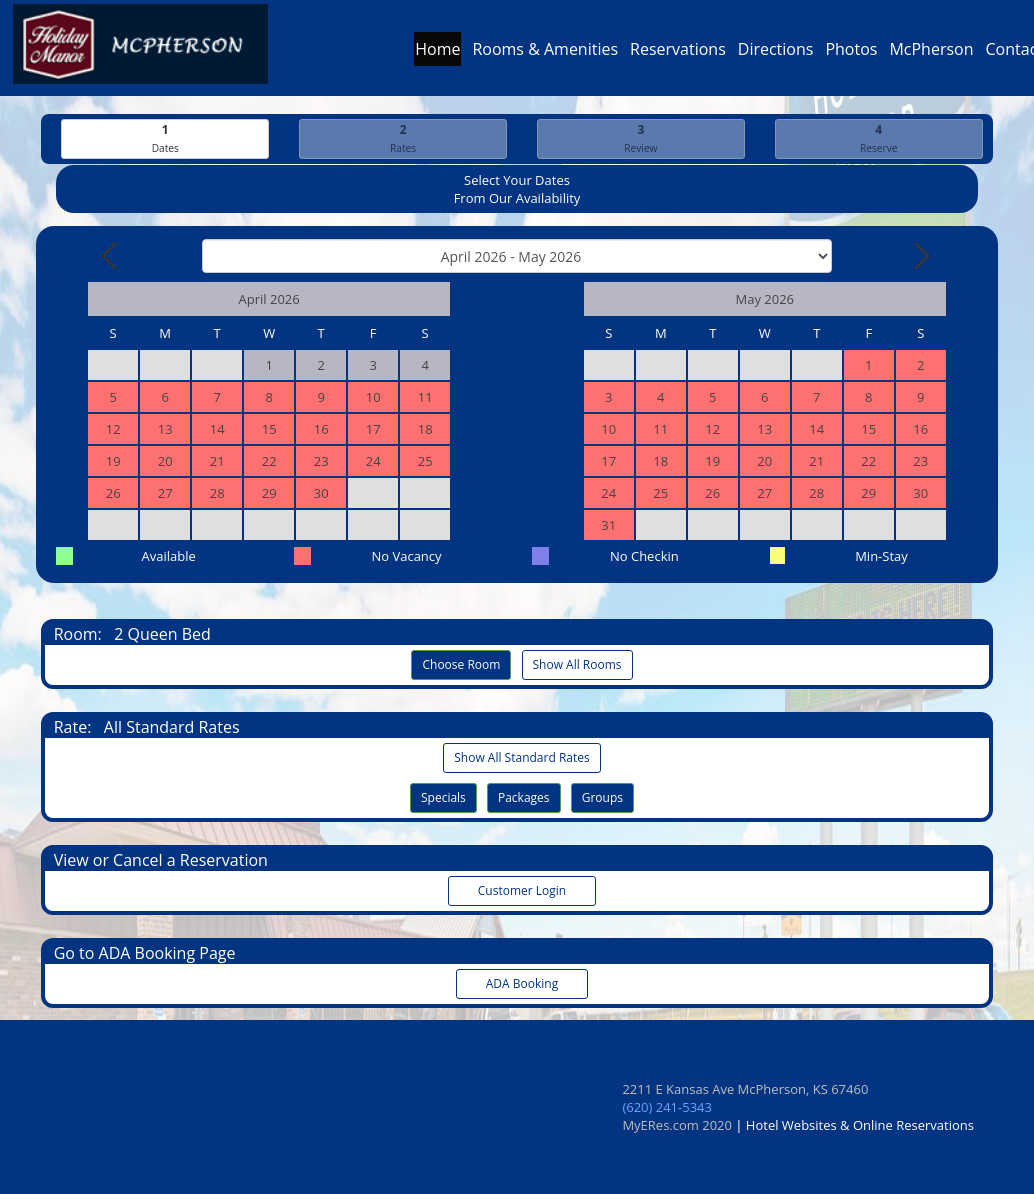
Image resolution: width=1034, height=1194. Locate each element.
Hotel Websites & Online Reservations (860, 1125)
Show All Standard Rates (521, 757)
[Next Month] (920, 256)
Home (437, 54)
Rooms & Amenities (545, 54)
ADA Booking (522, 983)
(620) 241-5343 (667, 1107)
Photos (851, 54)
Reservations (678, 54)
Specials (443, 797)
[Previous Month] (111, 256)
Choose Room (461, 664)
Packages (524, 797)
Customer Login (522, 890)
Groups (602, 797)
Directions (776, 54)
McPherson (931, 54)
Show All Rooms (577, 664)
